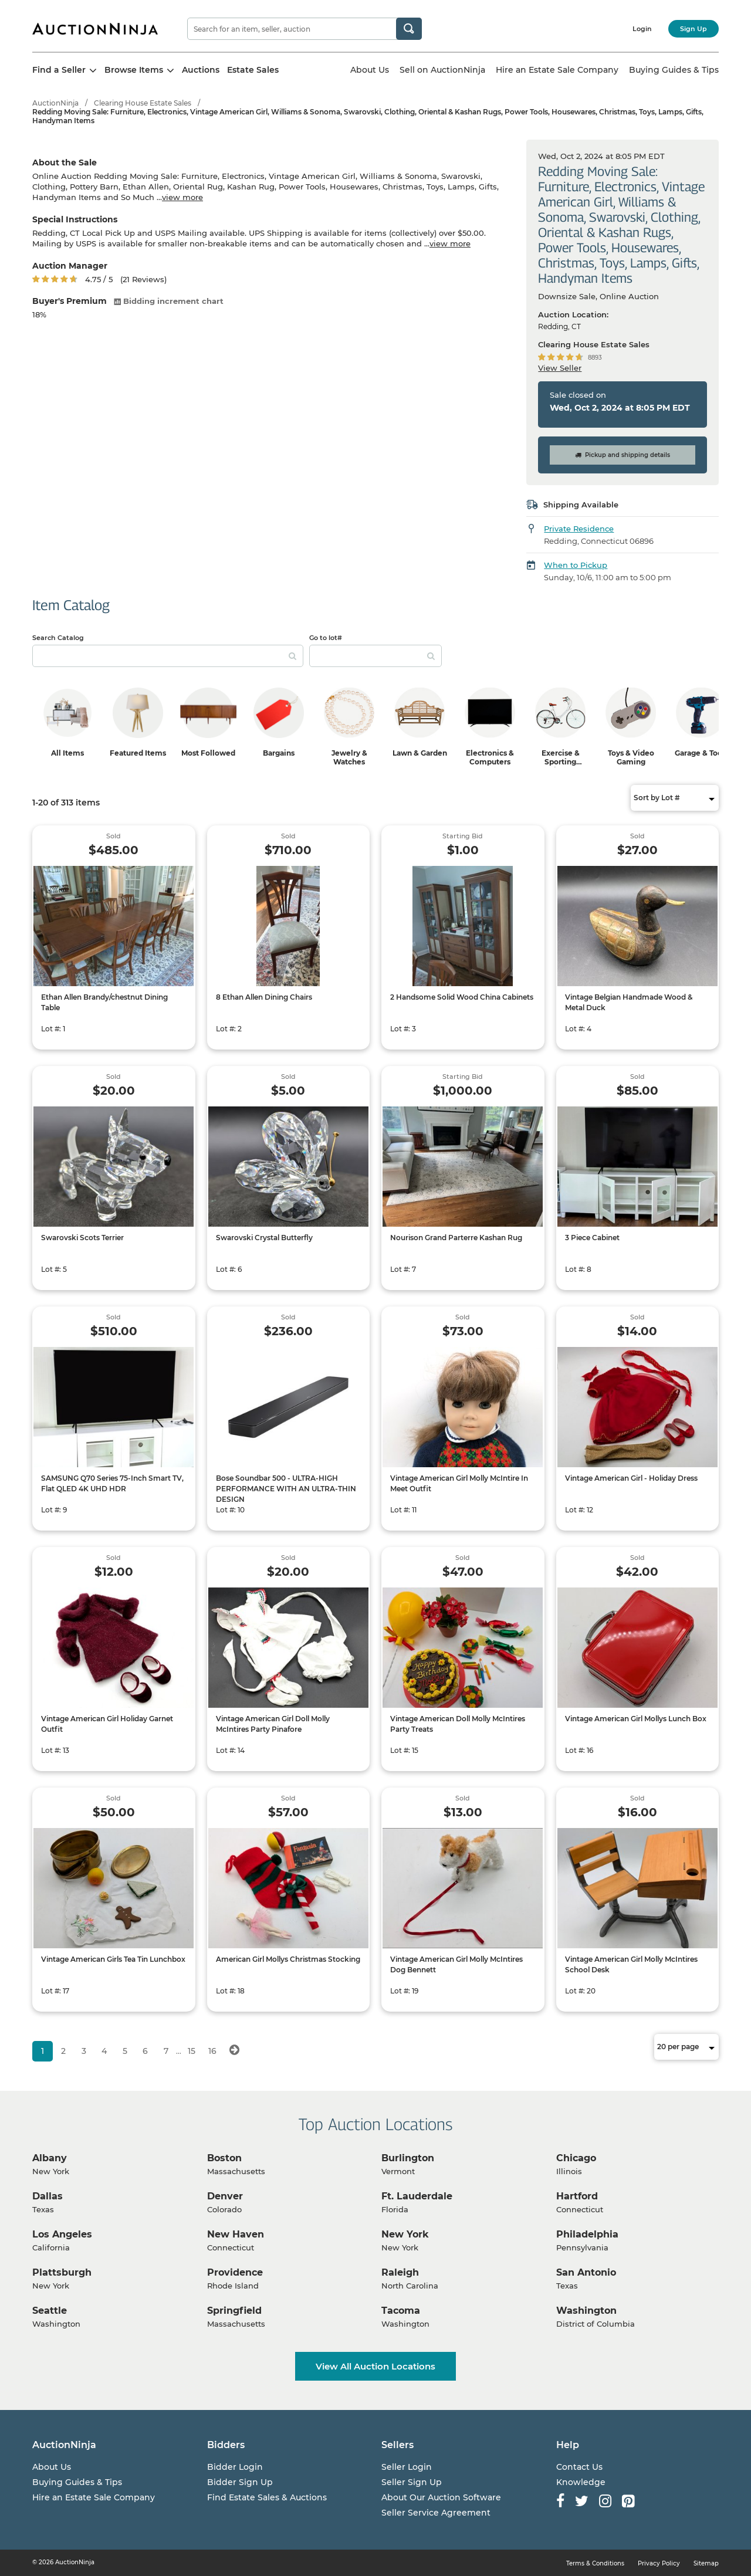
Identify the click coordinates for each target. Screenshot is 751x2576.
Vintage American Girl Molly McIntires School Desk (631, 1964)
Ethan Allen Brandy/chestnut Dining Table (104, 1002)
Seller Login (406, 2467)
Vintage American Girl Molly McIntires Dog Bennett (456, 1964)
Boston (224, 2158)
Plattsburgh (62, 2272)
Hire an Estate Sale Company (557, 70)
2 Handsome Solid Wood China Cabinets (461, 997)
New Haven (235, 2234)
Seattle (49, 2310)
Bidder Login (235, 2467)
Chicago (576, 2158)
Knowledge (580, 2482)
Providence (235, 2272)
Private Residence (579, 528)
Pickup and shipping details (622, 455)
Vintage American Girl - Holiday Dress (631, 1478)
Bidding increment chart (169, 301)
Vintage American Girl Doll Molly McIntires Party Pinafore (273, 1724)
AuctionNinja (55, 103)
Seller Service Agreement (435, 2512)
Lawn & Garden (420, 753)
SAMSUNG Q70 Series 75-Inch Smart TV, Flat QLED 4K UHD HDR (112, 1483)
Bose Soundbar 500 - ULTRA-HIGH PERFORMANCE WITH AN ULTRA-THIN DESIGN (286, 1489)
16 (212, 2051)
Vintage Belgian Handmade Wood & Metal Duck (628, 1002)
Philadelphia (587, 2234)
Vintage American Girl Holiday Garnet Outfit (107, 1724)
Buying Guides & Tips (674, 70)
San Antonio (586, 2272)
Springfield (234, 2310)
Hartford (577, 2196)
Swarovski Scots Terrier (82, 1237)
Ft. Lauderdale (416, 2196)
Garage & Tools (701, 753)
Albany (49, 2158)
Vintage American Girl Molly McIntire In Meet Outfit (459, 1483)
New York (405, 2234)
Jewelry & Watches (349, 757)
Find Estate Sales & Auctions (267, 2497)
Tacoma (400, 2310)
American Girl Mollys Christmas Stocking (288, 1959)
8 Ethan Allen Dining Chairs (264, 997)
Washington (586, 2310)
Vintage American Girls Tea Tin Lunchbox (113, 1959)
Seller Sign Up (411, 2482)
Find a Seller (64, 70)
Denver (225, 2196)
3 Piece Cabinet (592, 1237)
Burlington (407, 2158)
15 (191, 2051)
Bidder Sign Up (240, 2482)
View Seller (559, 368)
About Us (369, 70)
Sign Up (693, 29)
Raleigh (400, 2272)
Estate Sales (253, 70)
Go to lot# (325, 638)
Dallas (47, 2196)
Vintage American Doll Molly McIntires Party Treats (457, 1724)
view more (182, 197)
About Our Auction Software (441, 2497)
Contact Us (579, 2467)
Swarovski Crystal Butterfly (264, 1237)
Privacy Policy (659, 2563)
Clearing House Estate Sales (142, 103)
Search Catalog (58, 638)
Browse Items (139, 70)
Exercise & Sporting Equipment (560, 762)
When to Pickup (575, 565)
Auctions (200, 70)
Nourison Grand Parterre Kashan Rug (456, 1237)
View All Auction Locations (375, 2366)
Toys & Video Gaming (631, 757)
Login (642, 29)
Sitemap (706, 2563)
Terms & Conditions (595, 2563)
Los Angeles (62, 2234)
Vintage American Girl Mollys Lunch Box (635, 1718)
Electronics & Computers (490, 757)
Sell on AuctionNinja (442, 70)
